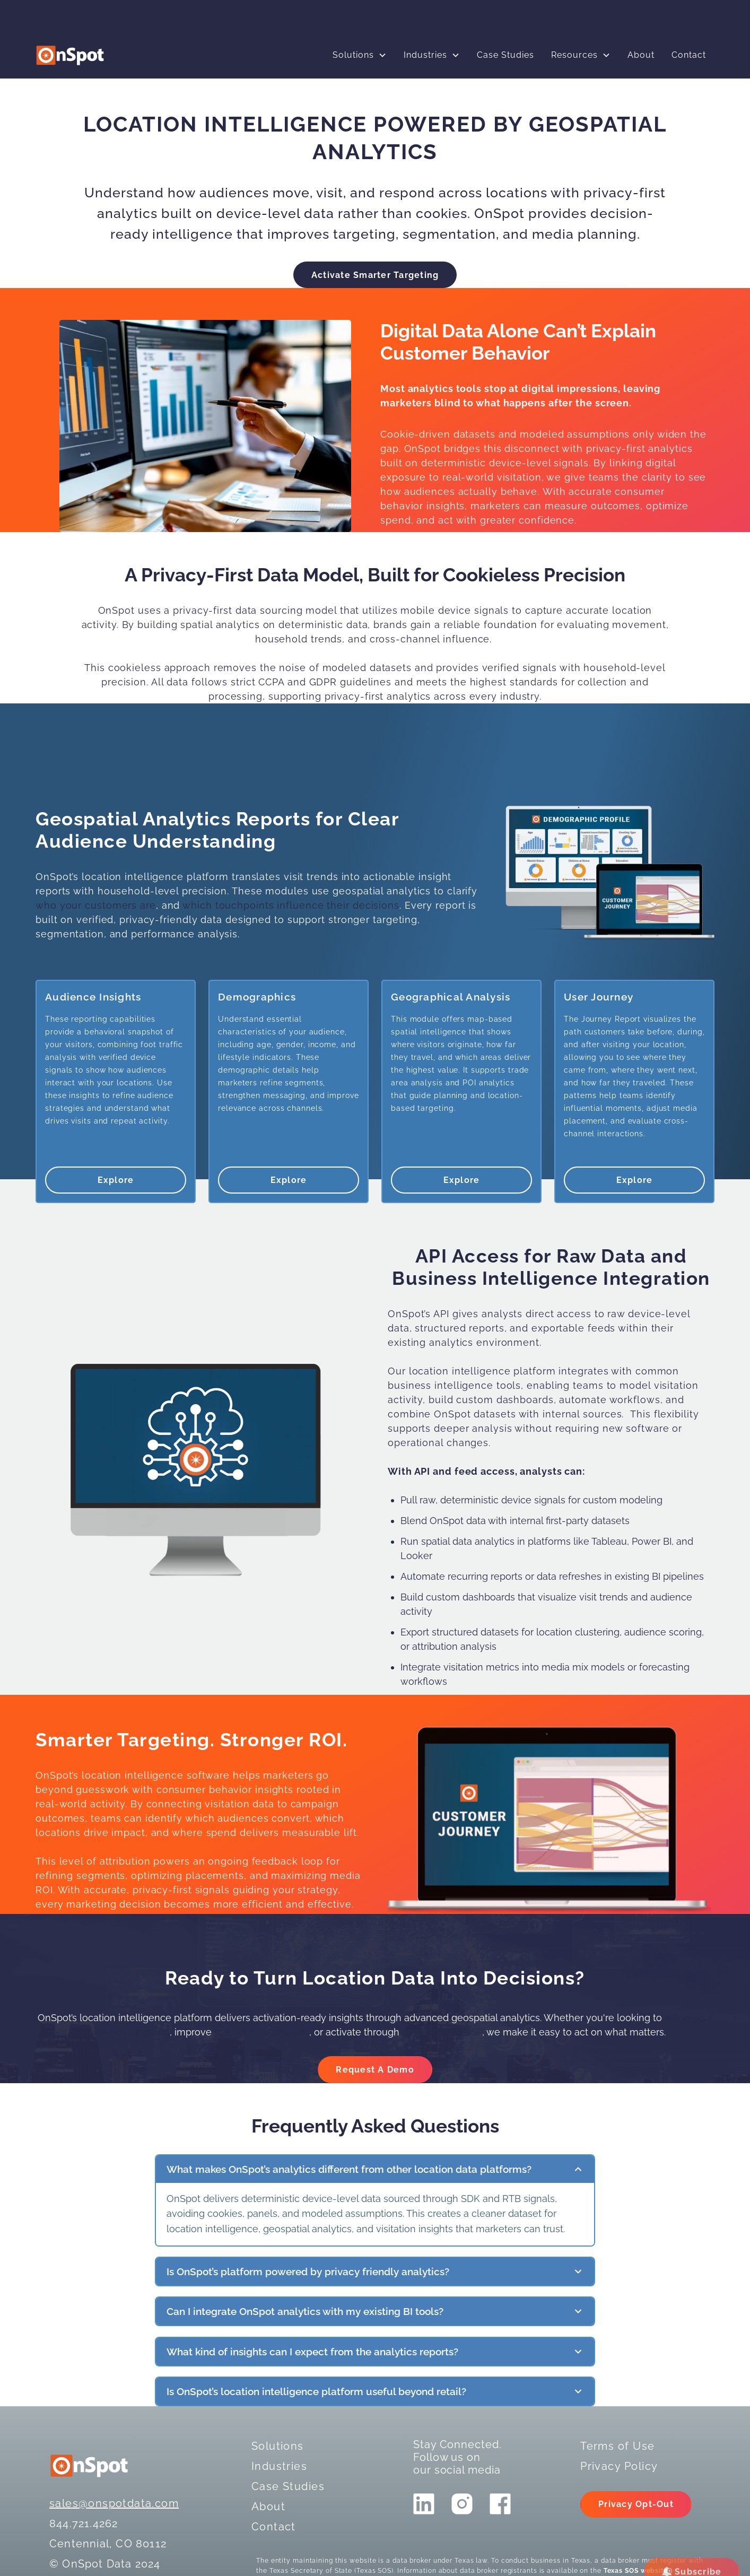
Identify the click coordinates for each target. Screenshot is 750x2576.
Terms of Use (617, 2446)
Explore (116, 1180)
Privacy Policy (619, 2466)
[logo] (70, 55)
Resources (574, 55)
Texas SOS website (636, 2570)
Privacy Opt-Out (636, 2504)
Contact (688, 55)
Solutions (353, 55)
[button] (359, 55)
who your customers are (96, 905)
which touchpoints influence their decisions (290, 905)
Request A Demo (375, 2070)
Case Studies (505, 55)
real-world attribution (260, 2032)
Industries (425, 55)
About (641, 55)
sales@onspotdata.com (114, 2503)
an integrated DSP (442, 2032)
